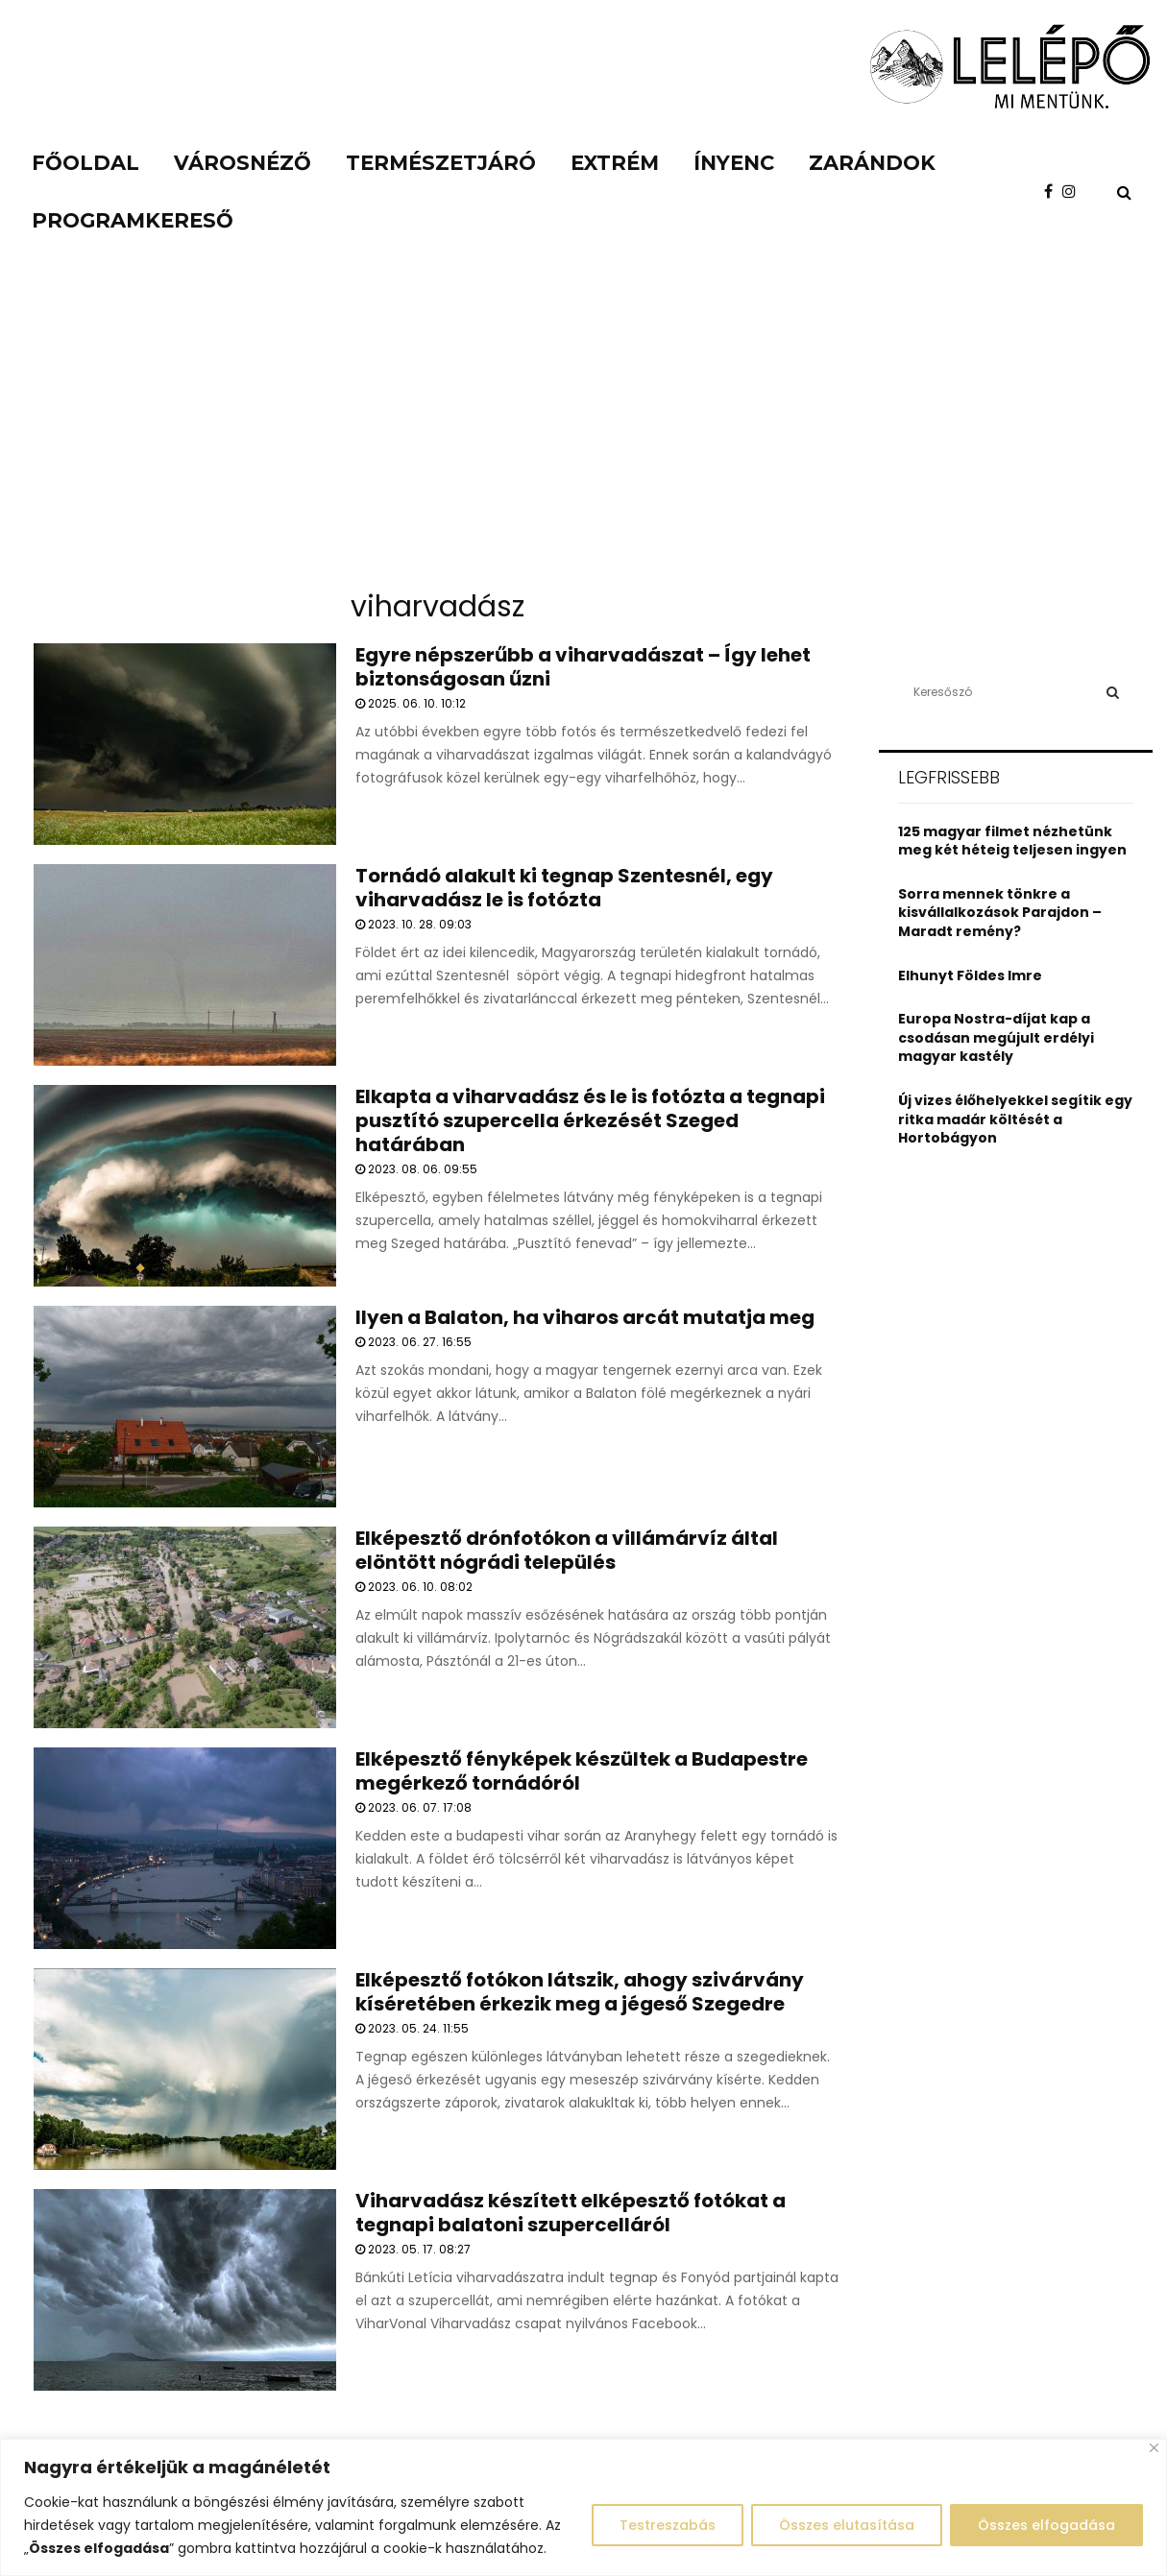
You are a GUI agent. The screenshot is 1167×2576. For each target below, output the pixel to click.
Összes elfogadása (1046, 2525)
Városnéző (242, 163)
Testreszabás (668, 2525)
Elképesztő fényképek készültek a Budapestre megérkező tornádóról (581, 1770)
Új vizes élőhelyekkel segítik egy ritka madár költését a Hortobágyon (1015, 1119)
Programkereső (132, 220)
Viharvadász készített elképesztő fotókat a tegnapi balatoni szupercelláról (570, 2212)
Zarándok (872, 163)
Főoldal (85, 163)
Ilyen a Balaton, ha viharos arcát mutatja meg (584, 1317)
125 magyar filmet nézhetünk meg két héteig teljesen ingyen (1012, 841)
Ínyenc (733, 163)
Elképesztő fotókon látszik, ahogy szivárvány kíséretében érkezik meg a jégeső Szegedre (579, 1991)
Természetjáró (441, 163)
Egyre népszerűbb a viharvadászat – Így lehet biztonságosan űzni (583, 666)
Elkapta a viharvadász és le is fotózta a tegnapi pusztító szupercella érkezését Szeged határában (590, 1120)
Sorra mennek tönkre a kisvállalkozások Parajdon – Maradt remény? (1000, 912)
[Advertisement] (584, 432)
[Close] (1154, 2448)
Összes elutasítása (846, 2525)
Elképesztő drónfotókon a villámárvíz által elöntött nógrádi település (566, 1550)
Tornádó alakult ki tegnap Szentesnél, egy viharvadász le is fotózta (564, 887)
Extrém (615, 163)
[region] (583, 2507)
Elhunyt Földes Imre (970, 975)
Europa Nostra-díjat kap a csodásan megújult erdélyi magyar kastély (996, 1037)
